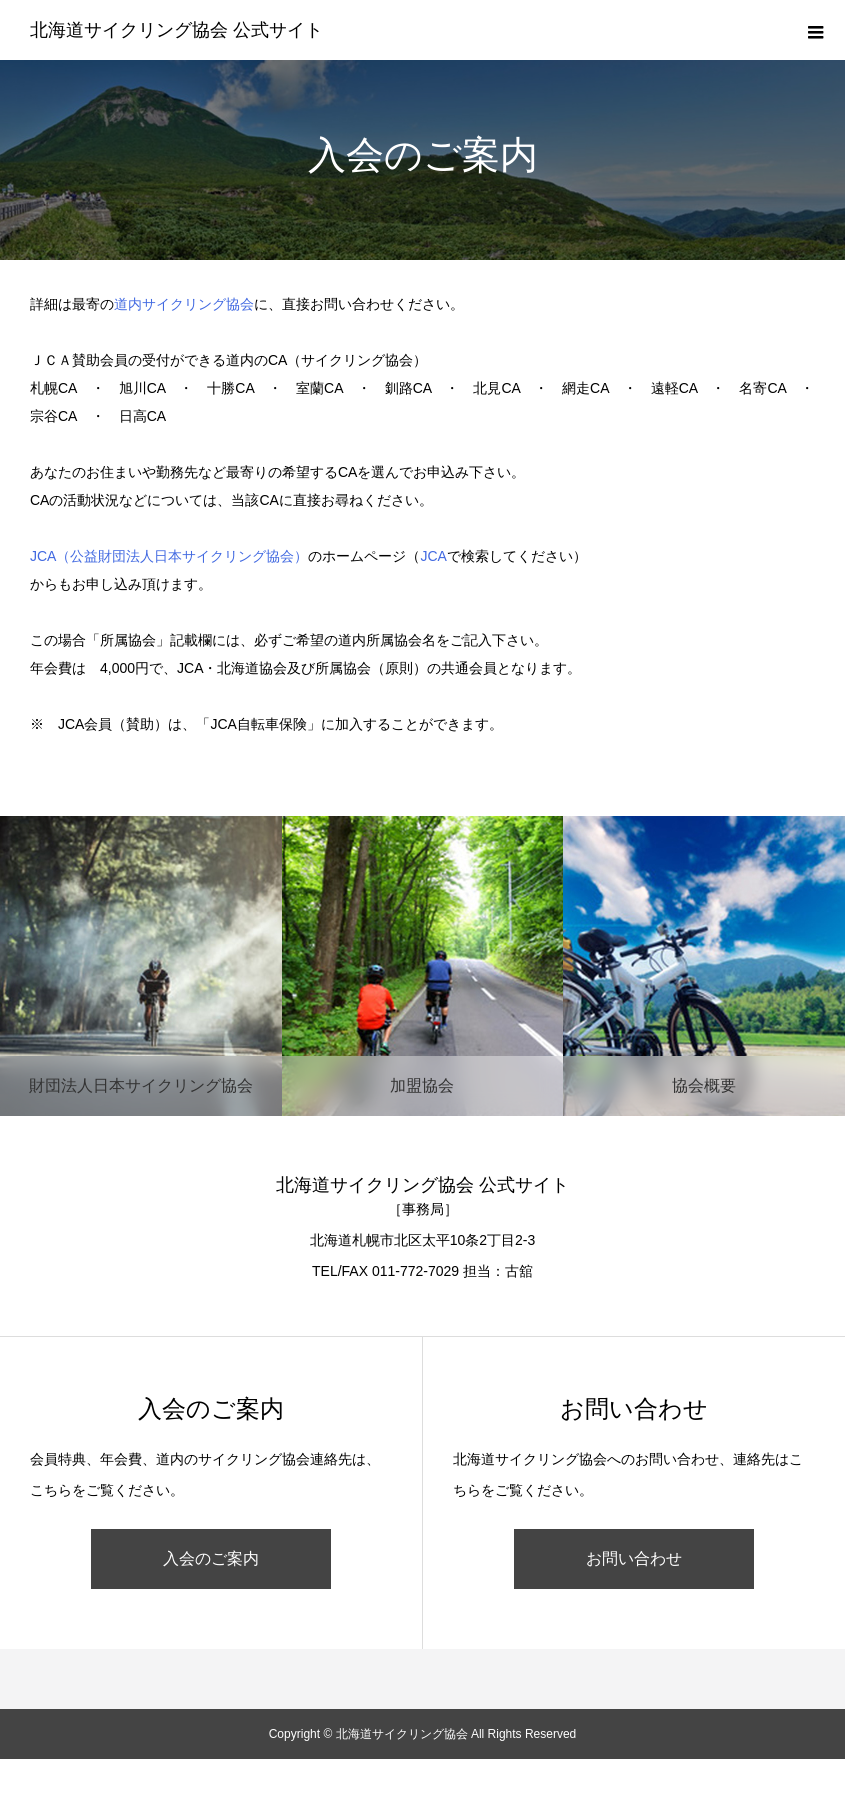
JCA (433, 556)
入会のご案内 (211, 1558)
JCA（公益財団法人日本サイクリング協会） (169, 556)
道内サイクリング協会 (184, 304)
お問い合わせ (634, 1558)
